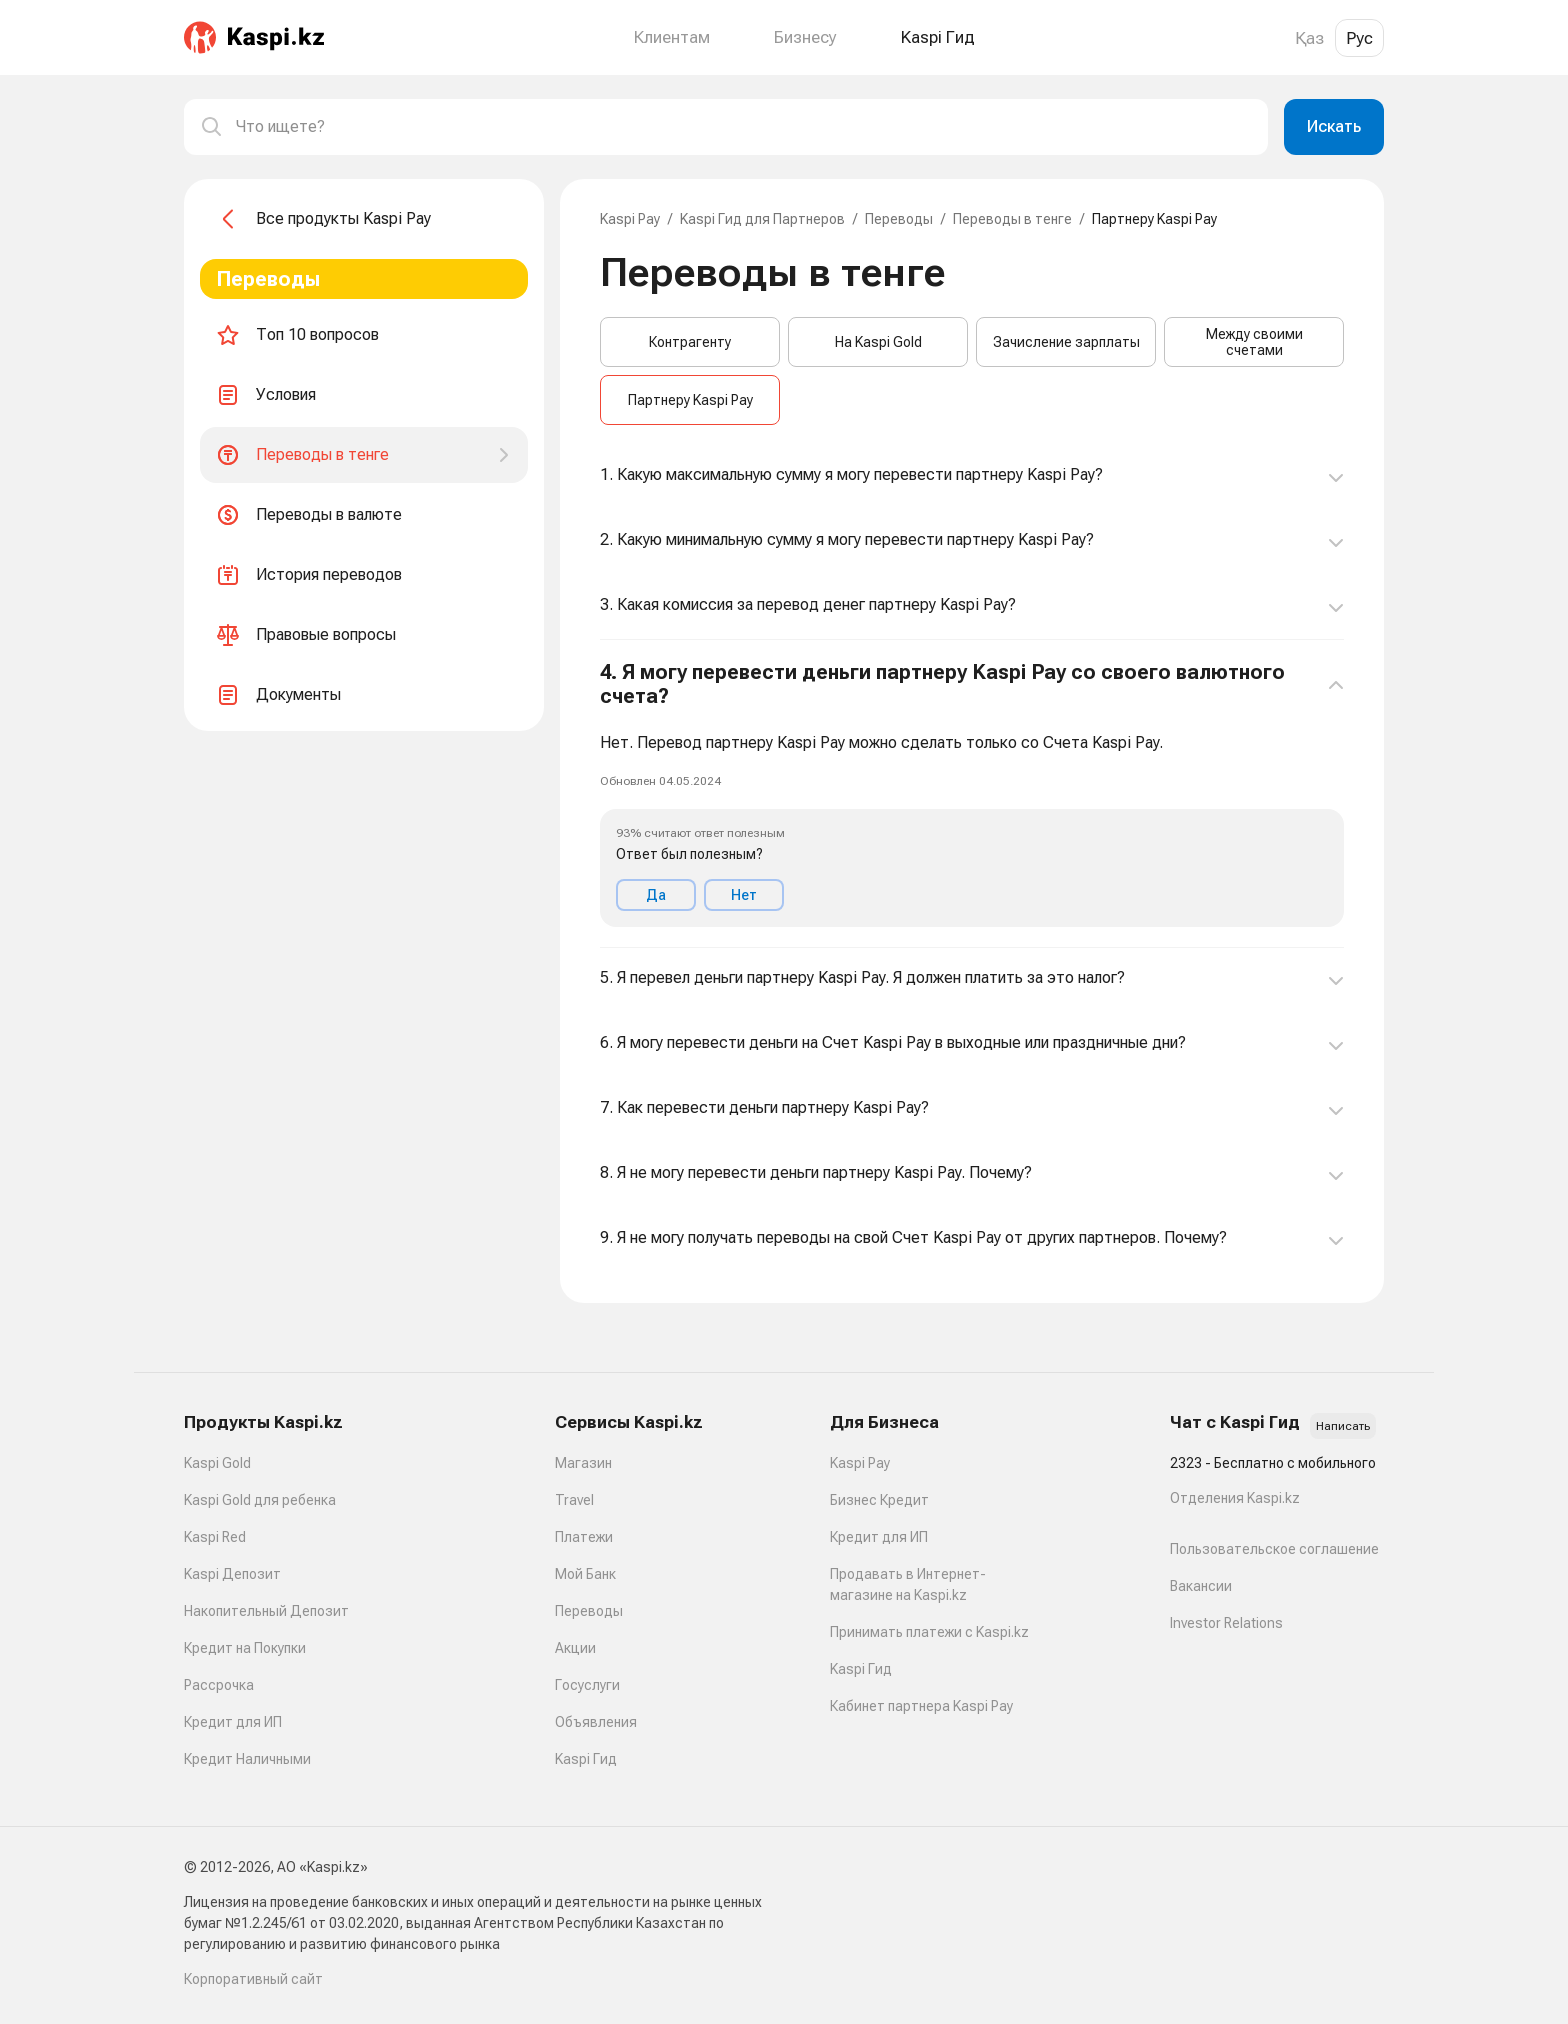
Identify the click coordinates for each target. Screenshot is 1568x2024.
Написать (1343, 1426)
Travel (574, 1500)
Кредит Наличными (247, 1759)
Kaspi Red (215, 1537)
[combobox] (744, 127)
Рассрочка (219, 1685)
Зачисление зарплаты (1066, 342)
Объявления (596, 1722)
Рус (1359, 38)
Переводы (899, 219)
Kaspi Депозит (232, 1574)
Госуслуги (587, 1685)
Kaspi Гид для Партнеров (762, 219)
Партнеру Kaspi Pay (690, 400)
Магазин (583, 1463)
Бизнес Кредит (879, 1500)
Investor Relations (1226, 1623)
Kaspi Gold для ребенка (260, 1500)
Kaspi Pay (630, 219)
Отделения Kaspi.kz (1235, 1498)
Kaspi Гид (586, 1759)
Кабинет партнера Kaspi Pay (921, 1706)
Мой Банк (585, 1574)
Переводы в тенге (1012, 219)
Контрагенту (690, 342)
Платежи (584, 1537)
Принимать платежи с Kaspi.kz (929, 1632)
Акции (575, 1648)
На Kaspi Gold (878, 342)
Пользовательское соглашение (1274, 1549)
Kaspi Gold (217, 1463)
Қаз (1309, 38)
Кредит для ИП (233, 1722)
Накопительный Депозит (266, 1611)
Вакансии (1201, 1586)
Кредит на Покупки (245, 1648)
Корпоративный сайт (253, 1979)
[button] (972, 794)
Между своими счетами (1254, 342)
